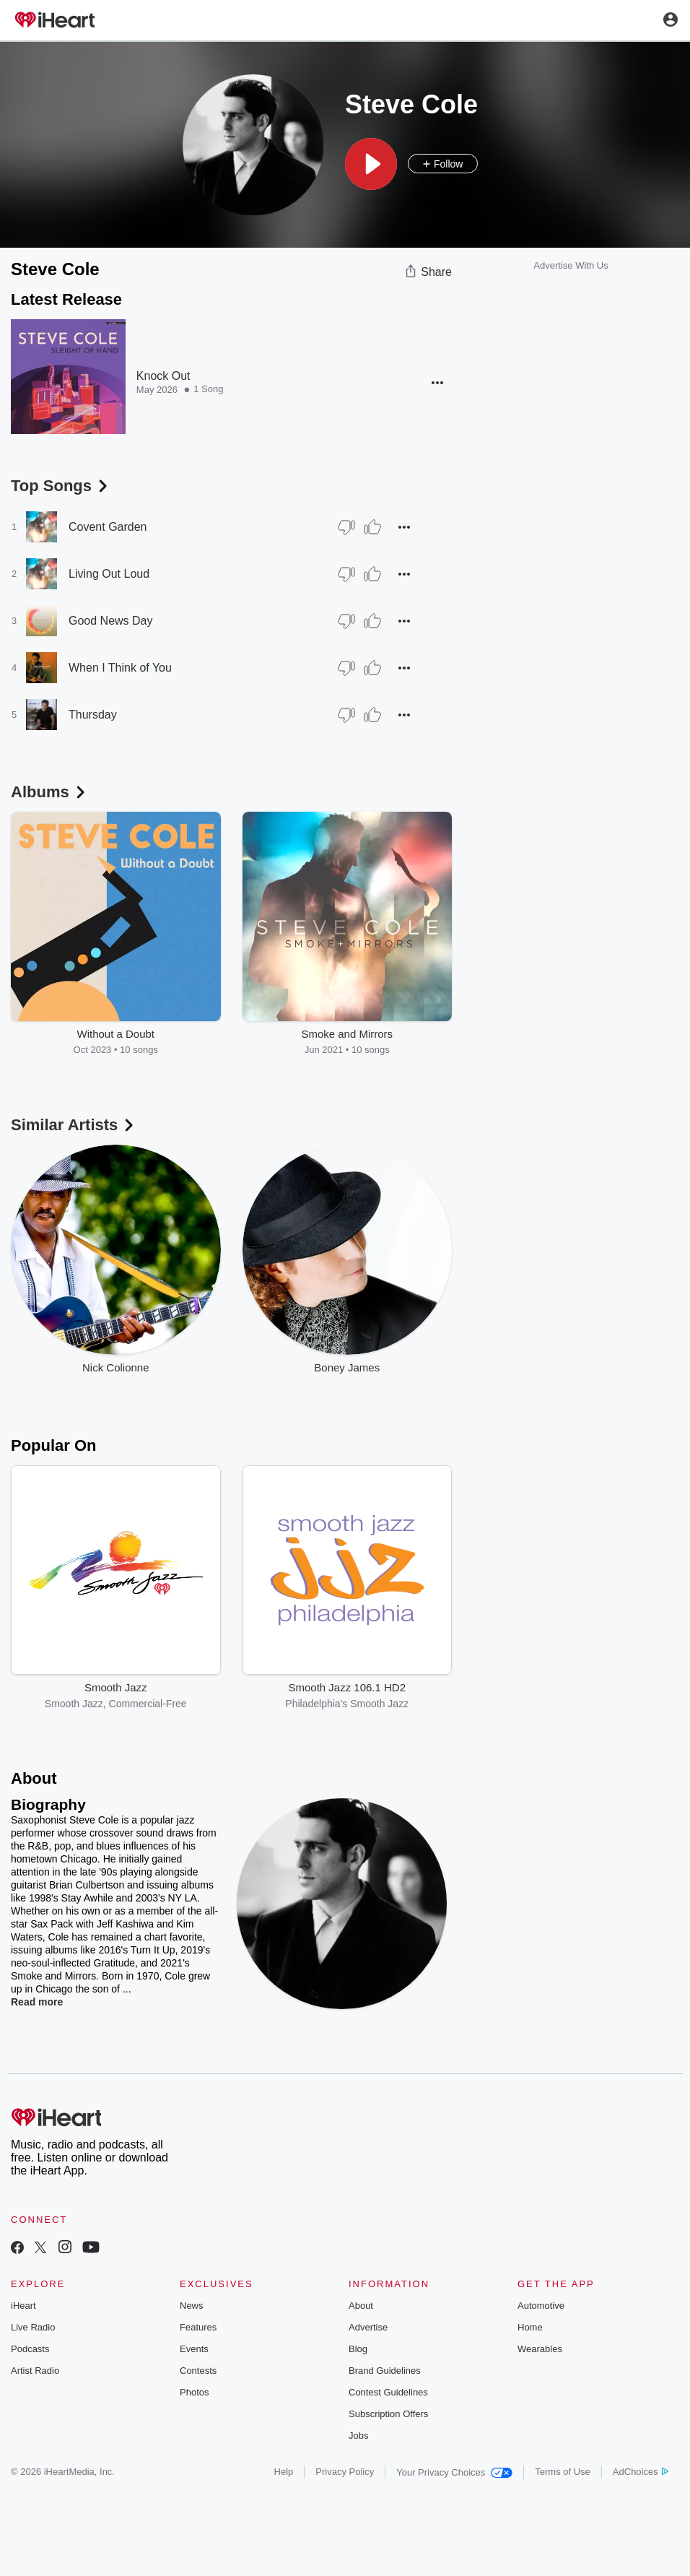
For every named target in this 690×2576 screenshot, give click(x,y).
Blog (358, 2348)
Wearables (540, 2348)
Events (194, 2348)
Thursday (93, 714)
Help (284, 2471)
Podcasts (30, 2348)
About (361, 2305)
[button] (371, 164)
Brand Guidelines (385, 2370)
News (192, 2305)
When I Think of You (120, 668)
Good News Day (111, 621)
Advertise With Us (570, 265)
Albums (49, 792)
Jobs (358, 2435)
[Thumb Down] (346, 527)
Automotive (541, 2305)
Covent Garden (108, 527)
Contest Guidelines (388, 2392)
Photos (194, 2392)
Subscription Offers (388, 2413)
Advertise (368, 2327)
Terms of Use (562, 2471)
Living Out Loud (109, 574)
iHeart (23, 2305)
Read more (37, 2002)
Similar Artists (73, 1125)
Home (530, 2327)
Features (198, 2327)
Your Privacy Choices (454, 2472)
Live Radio (33, 2327)
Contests (198, 2370)
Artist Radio (35, 2370)
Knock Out (163, 376)
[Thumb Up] (372, 527)
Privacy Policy (344, 2471)
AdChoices (640, 2471)
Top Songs (60, 486)
